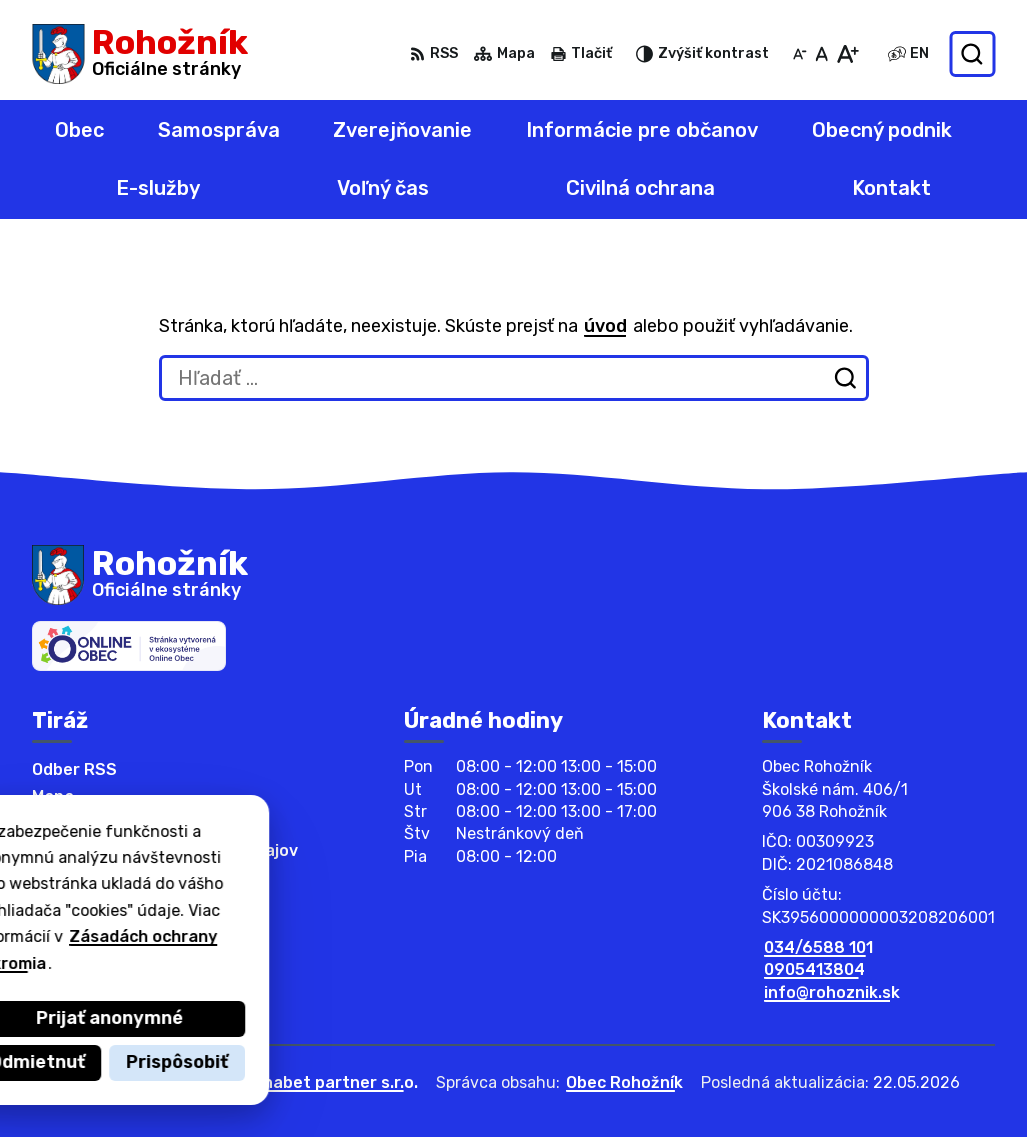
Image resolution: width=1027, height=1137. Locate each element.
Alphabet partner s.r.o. (328, 1082)
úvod (605, 326)
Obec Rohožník (624, 1082)
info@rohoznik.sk (832, 992)
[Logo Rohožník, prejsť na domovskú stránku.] (140, 54)
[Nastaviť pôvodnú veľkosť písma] (821, 54)
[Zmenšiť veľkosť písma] (800, 54)
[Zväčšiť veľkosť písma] (847, 54)
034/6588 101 (818, 947)
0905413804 (814, 969)
